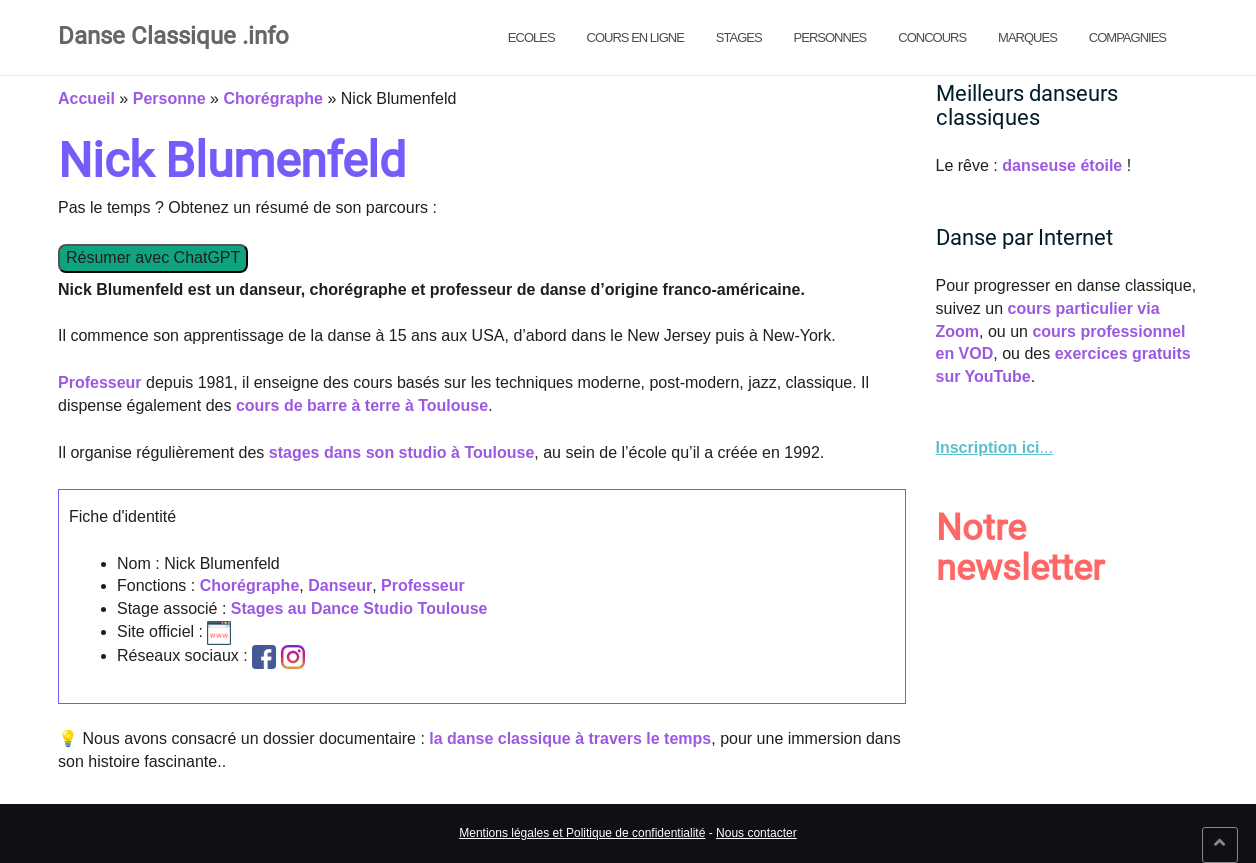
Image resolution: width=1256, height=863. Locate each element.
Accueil (86, 98)
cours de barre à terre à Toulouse (362, 405)
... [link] (994, 447)
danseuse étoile (1062, 165)
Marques (1027, 37)
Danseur (340, 585)
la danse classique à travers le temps (570, 738)
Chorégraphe (273, 98)
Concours (932, 37)
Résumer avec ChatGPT (153, 257)
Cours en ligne (635, 37)
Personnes (830, 37)
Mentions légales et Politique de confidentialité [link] (582, 833)
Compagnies (1127, 37)
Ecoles (531, 37)
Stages (739, 37)
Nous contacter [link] (756, 833)
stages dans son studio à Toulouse (402, 452)
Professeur (100, 382)
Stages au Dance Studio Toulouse (359, 608)
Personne (169, 98)
